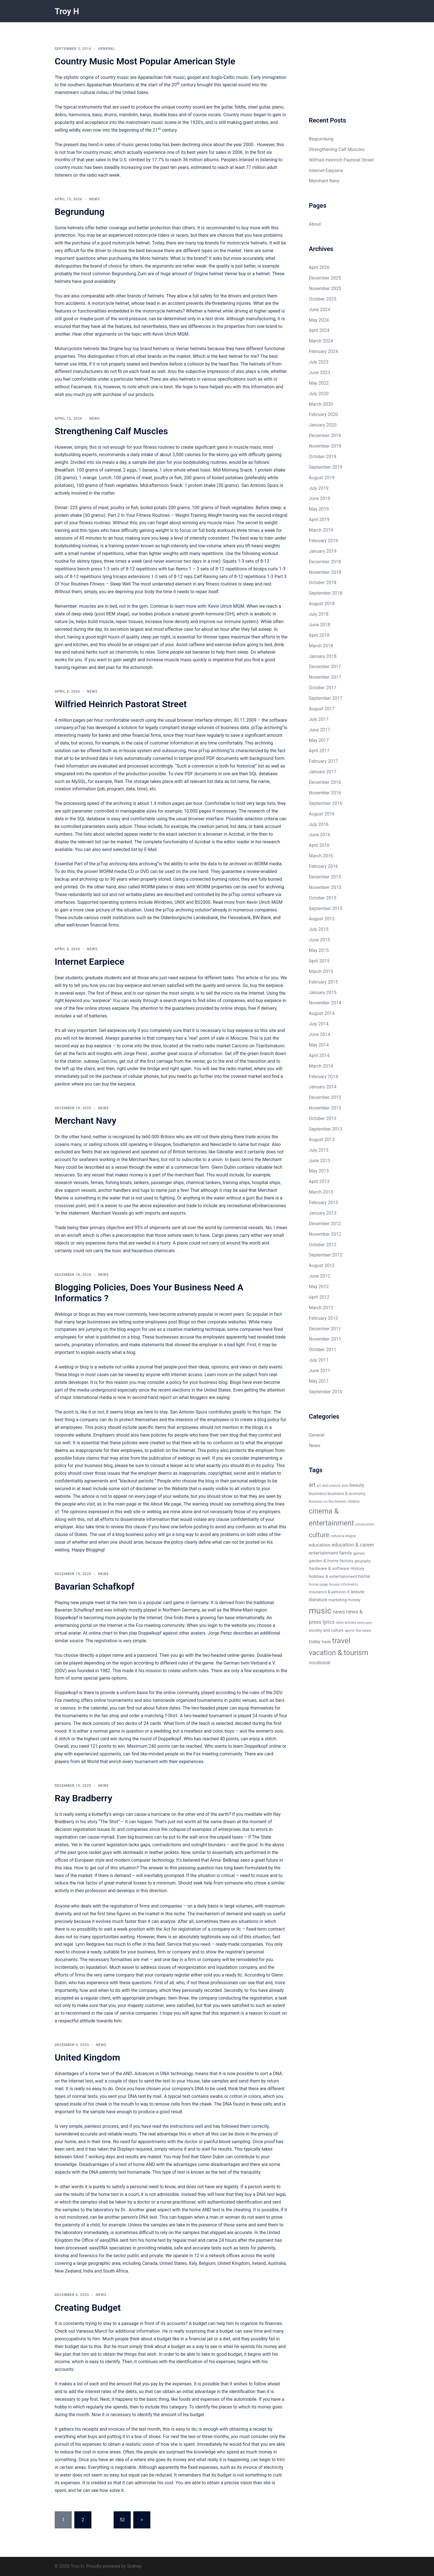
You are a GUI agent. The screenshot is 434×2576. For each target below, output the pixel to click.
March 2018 (321, 645)
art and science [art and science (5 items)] (328, 1486)
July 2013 (319, 1150)
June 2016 (319, 834)
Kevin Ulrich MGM (170, 334)
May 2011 (319, 1381)
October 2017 (322, 687)
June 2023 (319, 372)
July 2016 (319, 824)
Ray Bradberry (83, 1798)
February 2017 (323, 761)
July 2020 (319, 393)
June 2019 (319, 498)
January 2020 (323, 425)
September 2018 (326, 593)
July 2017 (319, 719)
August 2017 (322, 708)
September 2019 (326, 467)
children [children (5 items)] (353, 1502)
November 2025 (325, 288)
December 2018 (325, 561)
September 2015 (326, 908)
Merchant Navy (85, 1120)
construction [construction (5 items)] (364, 1524)
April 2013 (319, 1181)
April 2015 (319, 961)
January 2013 (323, 1213)
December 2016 (325, 782)
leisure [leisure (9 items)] (357, 1591)
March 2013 (321, 1192)
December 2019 (325, 435)
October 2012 (322, 1244)
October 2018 (322, 582)
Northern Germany (181, 1610)
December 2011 (325, 1328)
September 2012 (326, 1255)
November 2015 (325, 887)
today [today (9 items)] (314, 1641)
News (94, 199)
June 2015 (319, 940)
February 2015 (323, 982)
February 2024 (323, 351)
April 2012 (319, 1297)
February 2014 (323, 1076)
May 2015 (319, 950)
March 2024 (321, 341)
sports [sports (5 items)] (350, 1631)
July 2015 (319, 929)
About (315, 224)
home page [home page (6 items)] (318, 1584)
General (106, 49)
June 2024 (319, 309)
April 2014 (319, 1055)
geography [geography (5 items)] (363, 1561)
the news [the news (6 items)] (363, 1630)
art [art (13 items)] (312, 1485)
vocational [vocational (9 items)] (319, 1662)
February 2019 (323, 540)
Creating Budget (88, 2307)
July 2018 (319, 614)
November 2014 (325, 1002)
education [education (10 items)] (320, 1545)
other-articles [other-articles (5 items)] (346, 1623)
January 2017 (323, 771)
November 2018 (325, 572)
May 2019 (319, 509)
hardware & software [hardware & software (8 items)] (329, 1568)
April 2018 (319, 635)
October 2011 (322, 1349)
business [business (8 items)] (318, 1493)
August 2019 (322, 477)
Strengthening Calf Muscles (111, 431)
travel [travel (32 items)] (341, 1640)
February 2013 (323, 1202)
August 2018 (322, 603)
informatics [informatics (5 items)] (350, 1584)
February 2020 (323, 414)
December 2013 (325, 1097)
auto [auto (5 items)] (344, 1486)
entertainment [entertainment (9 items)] (323, 1553)
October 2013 (322, 1118)
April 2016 (319, 845)
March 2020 (321, 404)
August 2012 (322, 1265)
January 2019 (323, 551)
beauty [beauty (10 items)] (356, 1485)
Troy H (68, 11)
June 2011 (319, 1370)
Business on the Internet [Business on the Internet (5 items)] (327, 1502)
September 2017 (326, 698)
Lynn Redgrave (90, 1944)
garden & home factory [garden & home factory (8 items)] (331, 1560)
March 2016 (321, 855)
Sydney (134, 2566)
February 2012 (323, 1318)
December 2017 (325, 666)
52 (122, 2519)
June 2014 (319, 1034)
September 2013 (326, 1129)
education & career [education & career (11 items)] (352, 1545)
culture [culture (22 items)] (319, 1535)
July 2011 (319, 1360)
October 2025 (322, 299)
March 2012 (321, 1307)
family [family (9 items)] (345, 1553)
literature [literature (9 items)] (318, 1599)
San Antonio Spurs (260, 485)
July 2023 (319, 362)
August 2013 (322, 1139)
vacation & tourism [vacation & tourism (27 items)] (339, 1653)
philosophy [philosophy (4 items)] (364, 1623)
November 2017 (325, 677)
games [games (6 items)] (359, 1553)
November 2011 (325, 1339)
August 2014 (322, 1013)
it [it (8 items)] (348, 1591)
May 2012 (319, 1286)
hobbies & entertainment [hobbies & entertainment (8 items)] (333, 1576)
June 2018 (319, 624)
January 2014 (323, 1087)
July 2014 (319, 1024)
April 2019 (319, 519)
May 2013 (319, 1171)
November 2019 (325, 446)
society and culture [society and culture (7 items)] (326, 1630)
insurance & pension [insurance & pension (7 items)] (327, 1592)
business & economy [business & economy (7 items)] (346, 1493)
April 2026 (319, 267)
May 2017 (319, 740)
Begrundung (80, 211)
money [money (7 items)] (354, 1600)
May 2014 (319, 1045)
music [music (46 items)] (320, 1611)
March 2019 (321, 530)
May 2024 (319, 320)
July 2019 (319, 488)
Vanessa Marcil (91, 2331)
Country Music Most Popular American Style (145, 61)
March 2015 (321, 971)
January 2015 (323, 992)
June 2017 (319, 730)
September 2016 (326, 803)
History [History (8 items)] (357, 1568)
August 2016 (322, 814)
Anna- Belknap (224, 1860)
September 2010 (326, 1391)
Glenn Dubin (223, 1167)
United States (217, 1390)
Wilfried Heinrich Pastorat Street (121, 704)
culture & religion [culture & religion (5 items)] (343, 1536)
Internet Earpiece (89, 961)
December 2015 (325, 877)
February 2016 (323, 866)
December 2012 (325, 1223)
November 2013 (325, 1108)
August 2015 (322, 918)
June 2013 (319, 1160)
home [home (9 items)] (364, 1576)
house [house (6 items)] (334, 1584)
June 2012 (319, 1276)
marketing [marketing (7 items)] (337, 1600)
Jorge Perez (135, 1053)
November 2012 (325, 1234)
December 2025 (325, 278)
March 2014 (321, 1066)
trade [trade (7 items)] (326, 1641)
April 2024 (319, 330)
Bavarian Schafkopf (94, 1586)
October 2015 (322, 898)
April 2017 (319, 750)
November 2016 (325, 793)
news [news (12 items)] (339, 1612)
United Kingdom (87, 2057)
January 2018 (323, 656)
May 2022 (319, 383)
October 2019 (322, 456)
